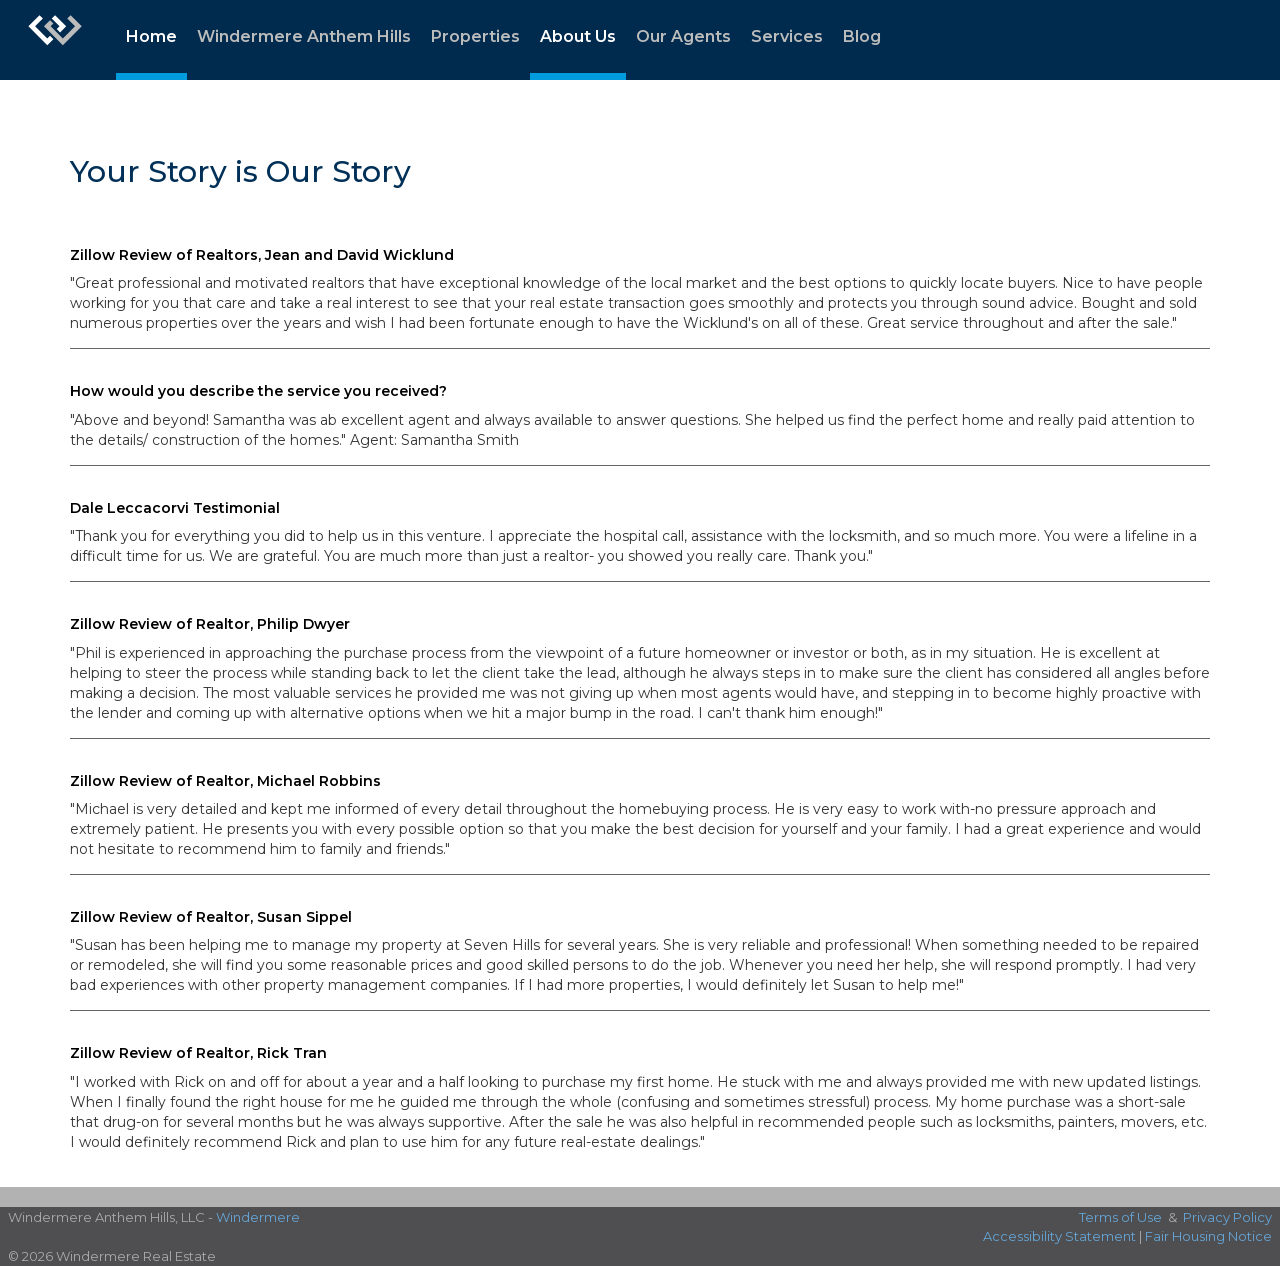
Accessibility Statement (1059, 1236)
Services (787, 36)
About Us (578, 36)
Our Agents (683, 36)
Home (151, 36)
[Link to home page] (55, 40)
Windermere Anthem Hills (304, 36)
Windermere (258, 1217)
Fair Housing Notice (1208, 1236)
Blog (862, 36)
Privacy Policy (1227, 1217)
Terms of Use (1120, 1217)
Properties (475, 36)
